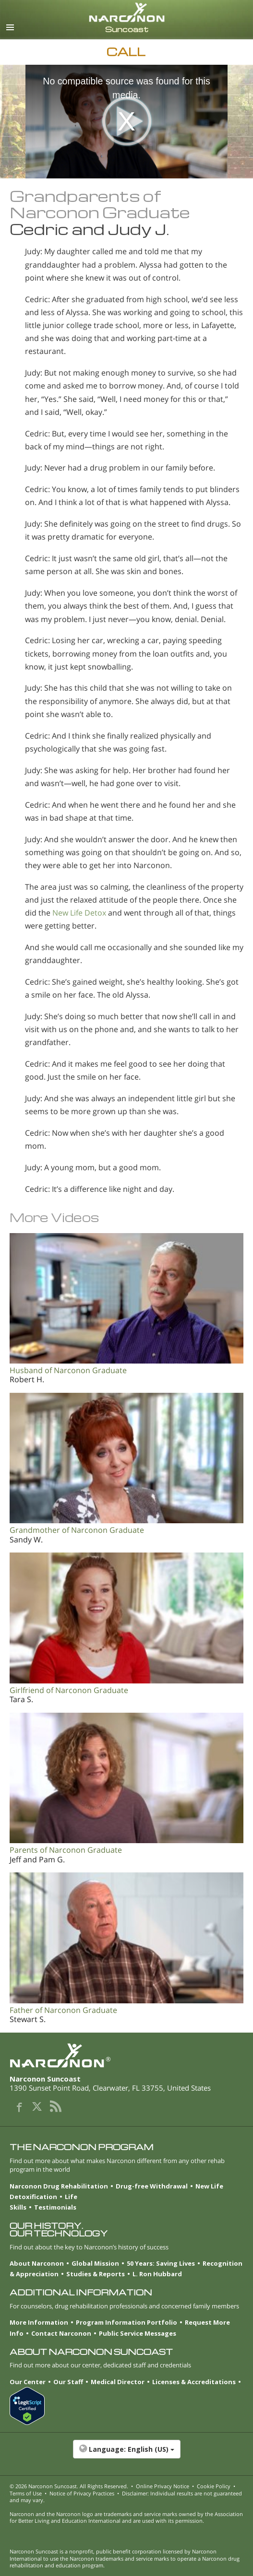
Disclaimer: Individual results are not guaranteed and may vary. (126, 2497)
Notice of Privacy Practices (81, 2493)
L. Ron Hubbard (157, 2274)
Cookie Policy (213, 2486)
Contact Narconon (61, 2333)
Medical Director (118, 2381)
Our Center (28, 2381)
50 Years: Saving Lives (161, 2263)
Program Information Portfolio (126, 2322)
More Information (39, 2322)
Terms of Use (26, 2493)
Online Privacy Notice (162, 2486)
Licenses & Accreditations (194, 2381)
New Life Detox (79, 912)
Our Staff (68, 2381)
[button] (126, 2454)
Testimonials (55, 2207)
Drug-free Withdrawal (152, 2186)
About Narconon (37, 2263)
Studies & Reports (95, 2274)
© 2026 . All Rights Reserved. (69, 2486)
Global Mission (95, 2263)
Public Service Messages (137, 2333)
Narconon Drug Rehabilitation (59, 2186)
